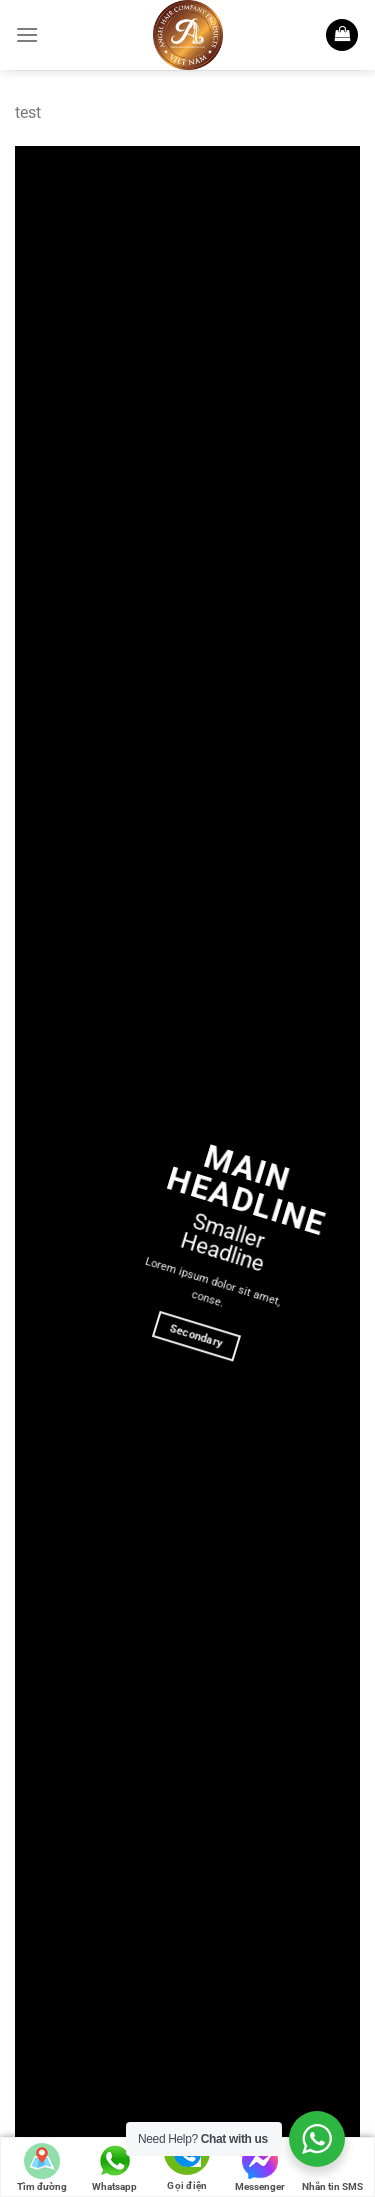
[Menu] (27, 34)
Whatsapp (114, 2167)
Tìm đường (42, 2167)
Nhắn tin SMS (332, 2167)
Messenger (260, 2167)
